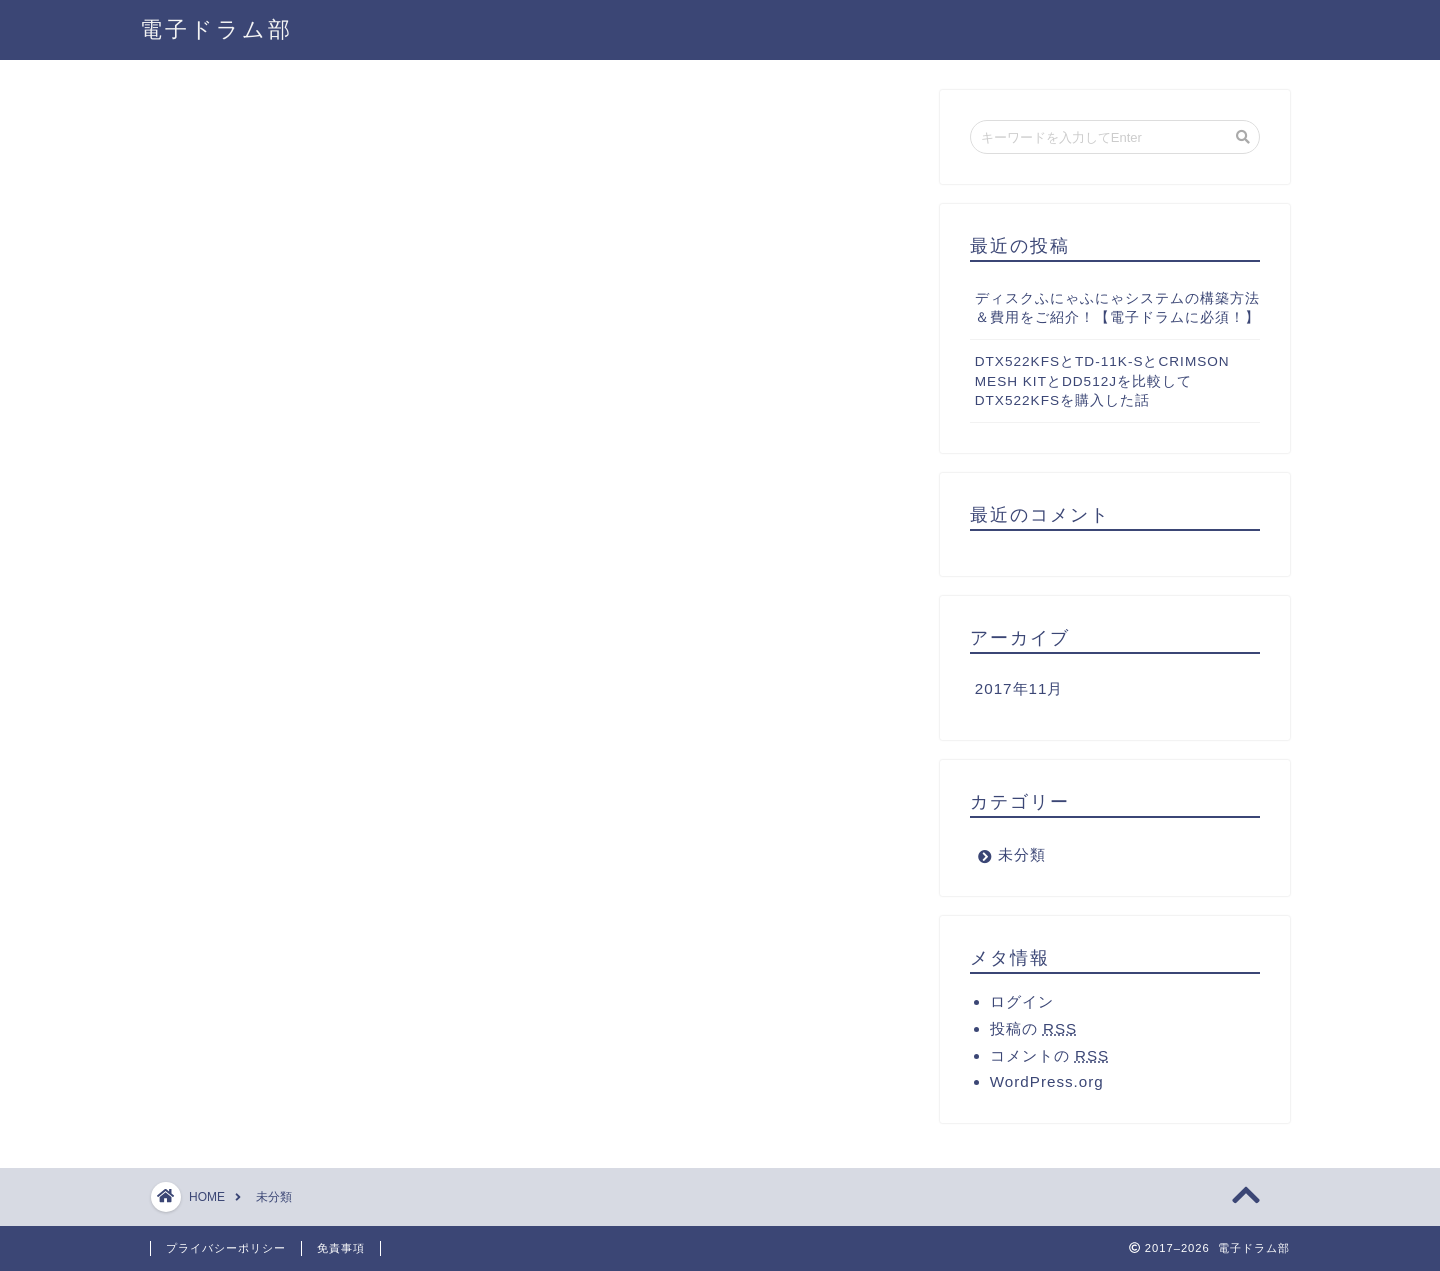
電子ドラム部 (216, 28)
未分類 (1022, 854)
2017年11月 (1019, 688)
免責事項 (341, 1248)
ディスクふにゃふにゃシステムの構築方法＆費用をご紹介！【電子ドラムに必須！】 (1117, 308)
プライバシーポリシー (226, 1248)
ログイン (1022, 1001)
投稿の (1033, 1028)
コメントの (1049, 1055)
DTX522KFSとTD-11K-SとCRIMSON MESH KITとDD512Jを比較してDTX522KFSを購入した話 (1102, 381)
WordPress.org (1047, 1081)
